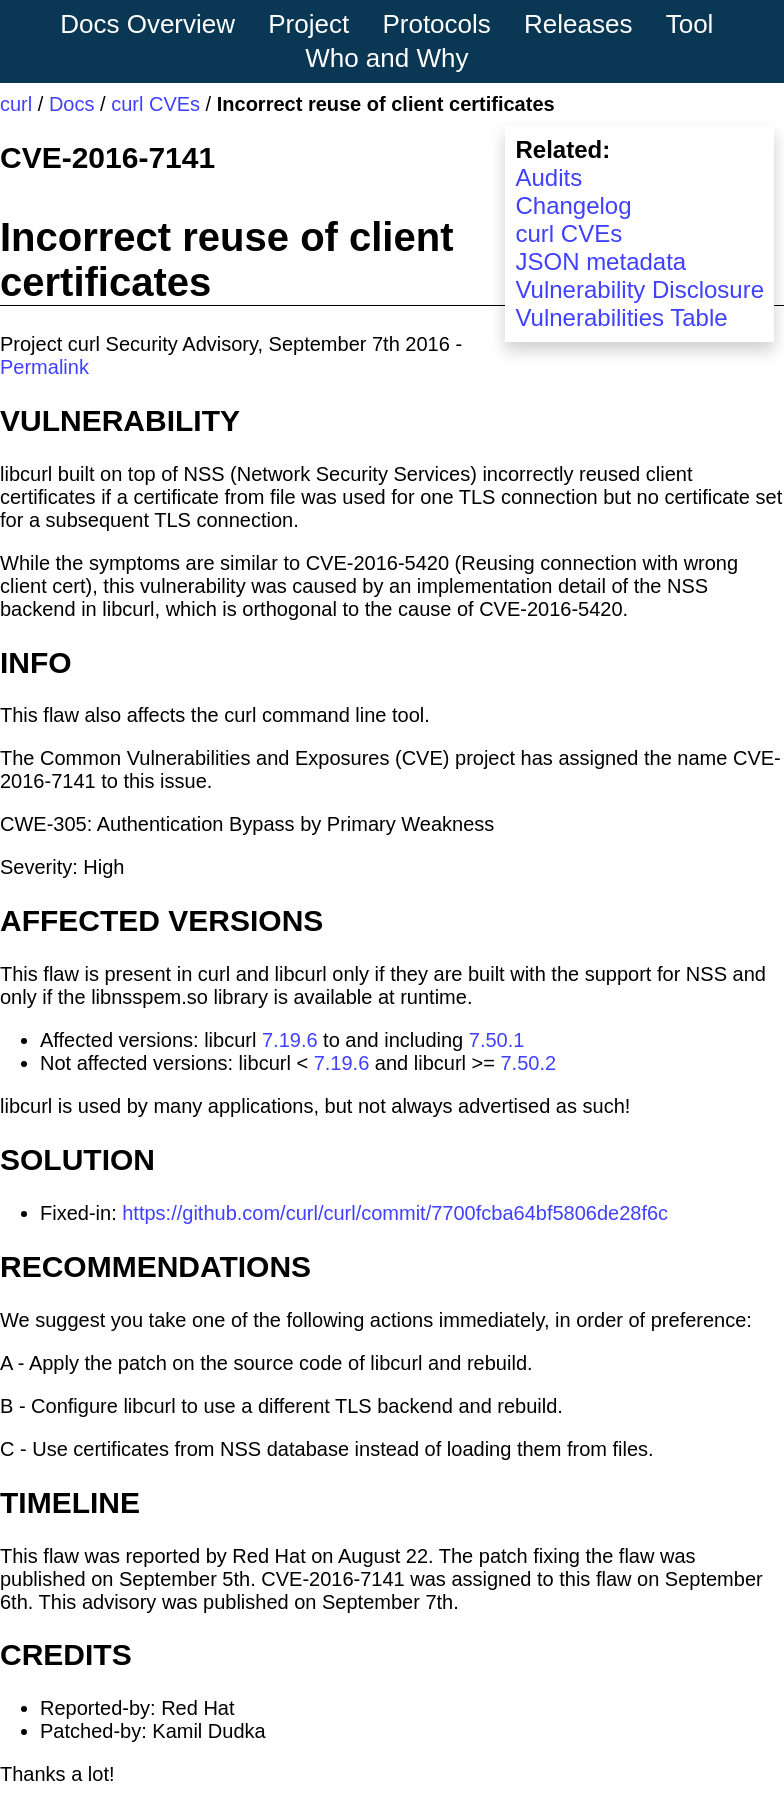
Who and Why (386, 58)
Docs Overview (147, 24)
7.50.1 (497, 1040)
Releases (578, 24)
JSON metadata (600, 261)
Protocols (436, 24)
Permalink (44, 367)
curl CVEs (155, 104)
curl (16, 104)
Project (308, 24)
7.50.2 (528, 1063)
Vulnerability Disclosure (639, 289)
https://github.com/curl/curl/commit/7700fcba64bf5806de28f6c (395, 1213)
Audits (548, 177)
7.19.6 (290, 1040)
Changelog (573, 205)
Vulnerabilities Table (621, 317)
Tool (690, 24)
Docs (72, 104)
